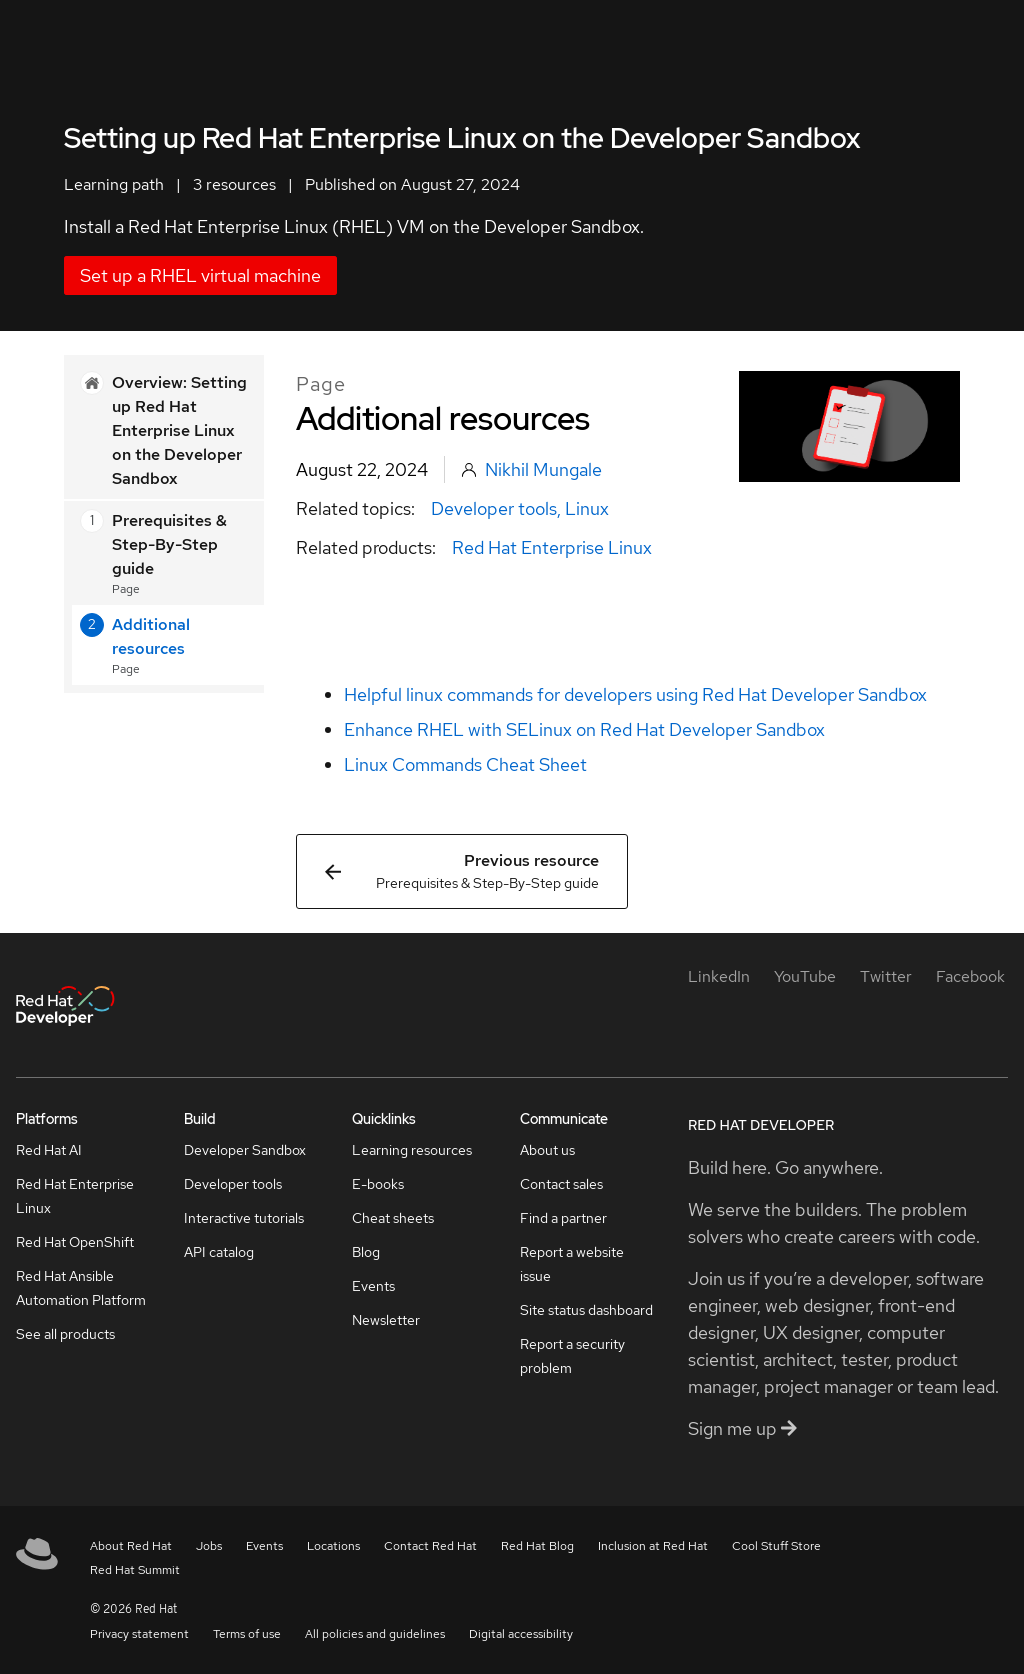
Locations (333, 1546)
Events (373, 1286)
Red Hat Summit (135, 1570)
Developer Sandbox (245, 1150)
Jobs (209, 1546)
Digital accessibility (521, 1634)
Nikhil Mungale (543, 469)
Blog (366, 1252)
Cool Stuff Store (776, 1546)
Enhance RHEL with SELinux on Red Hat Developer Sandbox (584, 729)
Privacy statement (139, 1634)
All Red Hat (920, 35)
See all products (65, 1334)
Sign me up (742, 1428)
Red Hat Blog (537, 1546)
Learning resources (412, 1150)
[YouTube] (805, 976)
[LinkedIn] (719, 976)
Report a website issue (572, 1264)
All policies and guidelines (375, 1634)
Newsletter (386, 1320)
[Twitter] (886, 976)
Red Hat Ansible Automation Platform (81, 1288)
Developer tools (494, 508)
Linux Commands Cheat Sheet (465, 764)
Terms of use (247, 1634)
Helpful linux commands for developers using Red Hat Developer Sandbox (635, 694)
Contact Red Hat (430, 1546)
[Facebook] (970, 976)
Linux (587, 508)
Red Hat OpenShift (75, 1242)
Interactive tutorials (244, 1218)
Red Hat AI (49, 1150)
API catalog (219, 1252)
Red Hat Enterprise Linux (552, 547)
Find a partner (563, 1218)
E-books (378, 1184)
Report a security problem (572, 1356)
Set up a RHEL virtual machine (200, 275)
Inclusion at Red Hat (653, 1546)
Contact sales (561, 1184)
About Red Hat (131, 1546)
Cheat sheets (393, 1218)
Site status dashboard (586, 1310)
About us (547, 1150)
